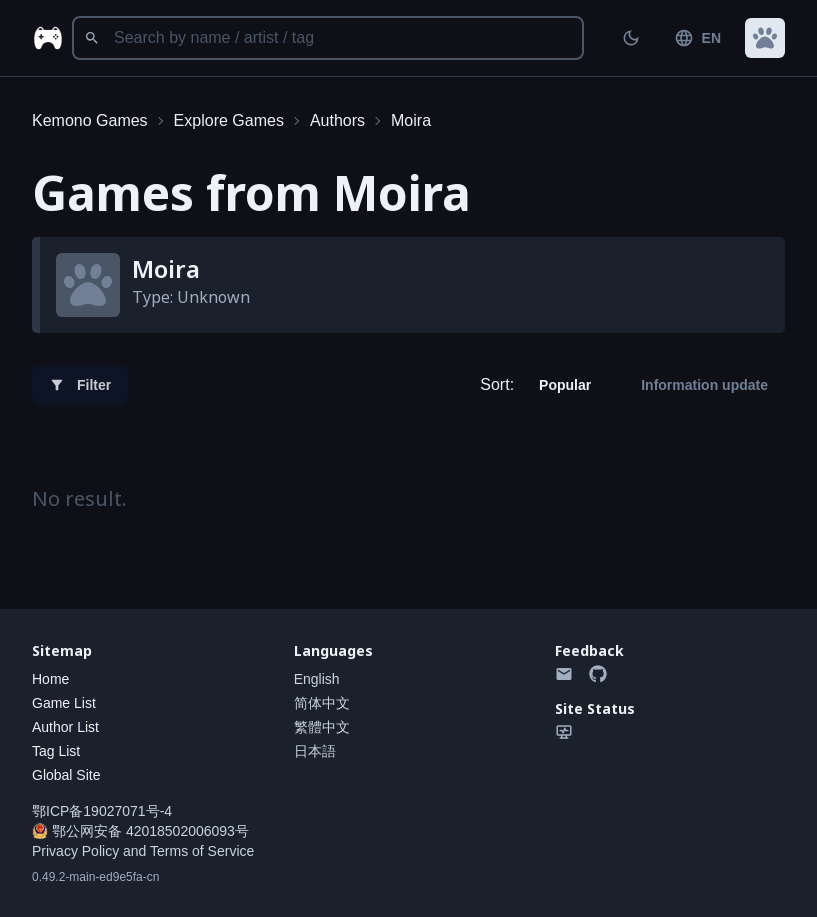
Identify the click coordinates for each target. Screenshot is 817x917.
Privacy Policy (75, 851)
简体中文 (322, 703)
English (317, 679)
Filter (80, 385)
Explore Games (229, 120)
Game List (64, 703)
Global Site (66, 775)
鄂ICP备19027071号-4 (102, 811)
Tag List (56, 751)
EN (697, 38)
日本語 (315, 751)
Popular (565, 385)
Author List (65, 727)
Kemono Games (90, 120)
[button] (765, 38)
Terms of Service (202, 851)
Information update (704, 385)
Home (50, 679)
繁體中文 (322, 727)
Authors (337, 120)
